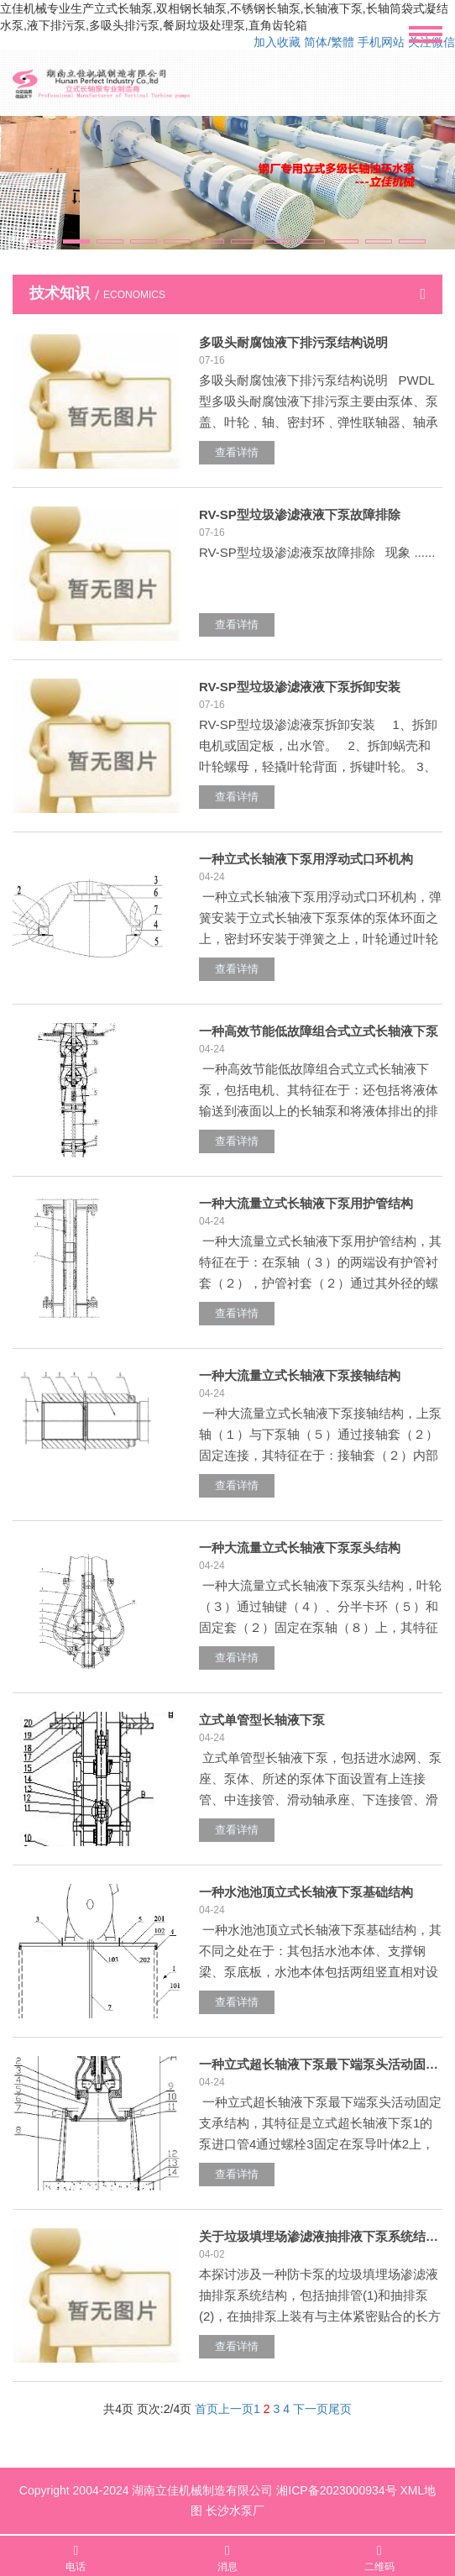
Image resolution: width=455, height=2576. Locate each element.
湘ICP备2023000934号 (336, 2490)
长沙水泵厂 (235, 2510)
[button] (42, 241)
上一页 (236, 2409)
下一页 (310, 2409)
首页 (206, 2409)
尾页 (340, 2409)
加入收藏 (277, 42)
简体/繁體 (329, 42)
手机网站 (381, 42)
